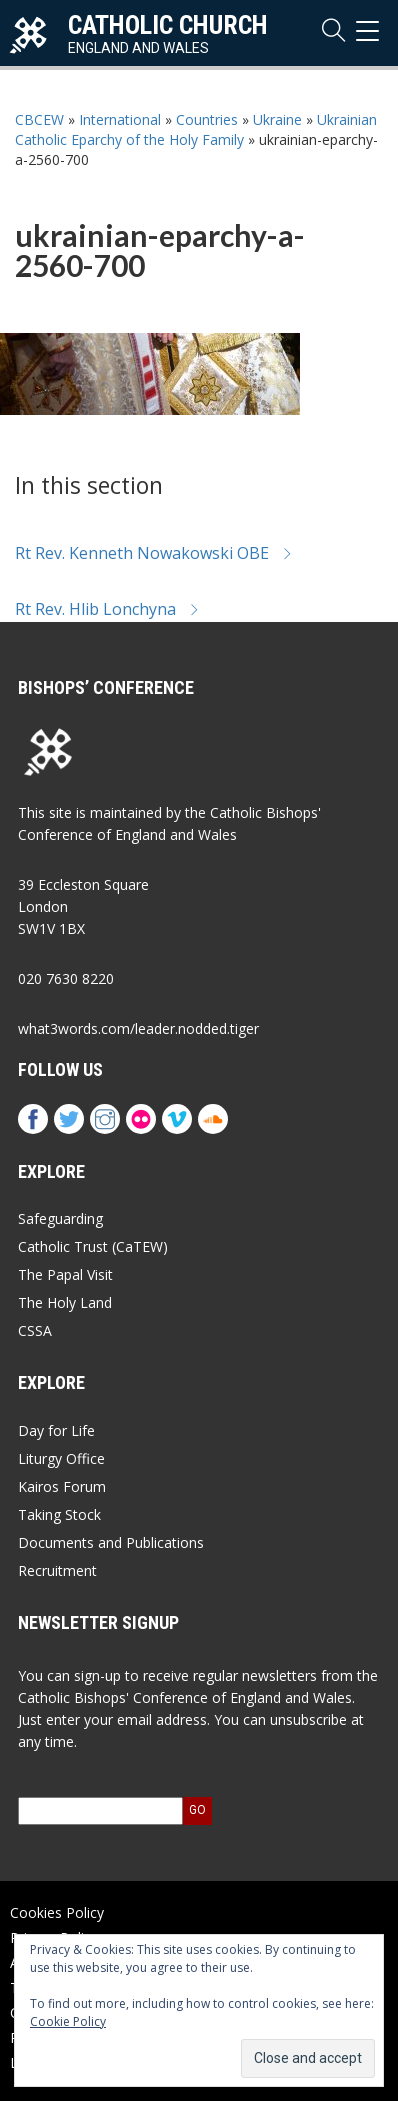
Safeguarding (60, 1218)
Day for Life (56, 1430)
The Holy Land (65, 1302)
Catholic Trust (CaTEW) (93, 1246)
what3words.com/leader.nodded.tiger (138, 1028)
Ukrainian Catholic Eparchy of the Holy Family (196, 129)
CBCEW (39, 119)
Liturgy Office (61, 1458)
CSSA (35, 1330)
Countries (207, 119)
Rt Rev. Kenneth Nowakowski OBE (154, 553)
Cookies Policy (57, 1912)
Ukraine (277, 119)
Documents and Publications (111, 1542)
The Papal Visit (65, 1274)
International (120, 119)
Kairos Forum (62, 1486)
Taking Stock (59, 1514)
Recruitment (57, 1570)
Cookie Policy (68, 2021)
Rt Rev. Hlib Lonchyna (107, 609)
